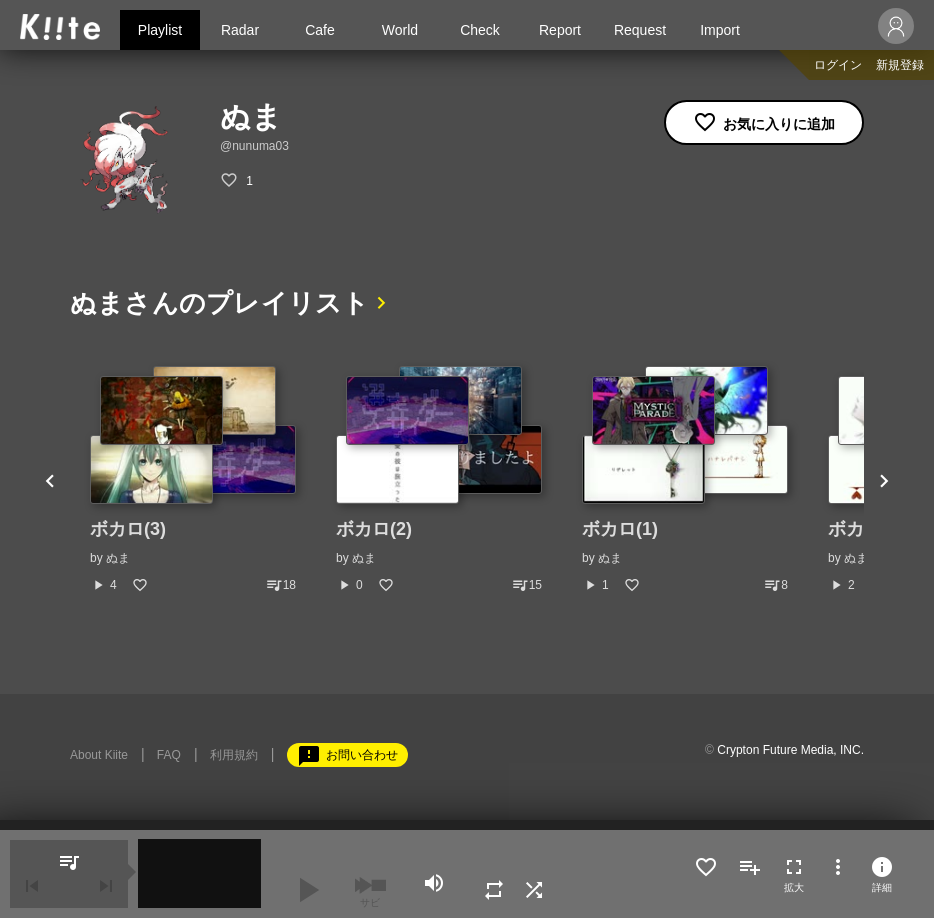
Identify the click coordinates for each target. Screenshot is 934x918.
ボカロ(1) (620, 529)
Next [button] (884, 480)
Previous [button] (50, 480)
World (400, 30)
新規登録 (900, 65)
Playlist (160, 30)
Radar (240, 30)
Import (720, 30)
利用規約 (234, 755)
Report (560, 30)
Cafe (320, 30)
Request (640, 30)
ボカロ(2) (374, 529)
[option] (193, 480)
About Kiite (99, 755)
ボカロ (855, 529)
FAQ (169, 755)
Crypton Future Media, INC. (790, 750)
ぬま (118, 558)
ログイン (838, 65)
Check (480, 30)
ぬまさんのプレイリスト (218, 303)
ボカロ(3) (128, 529)
